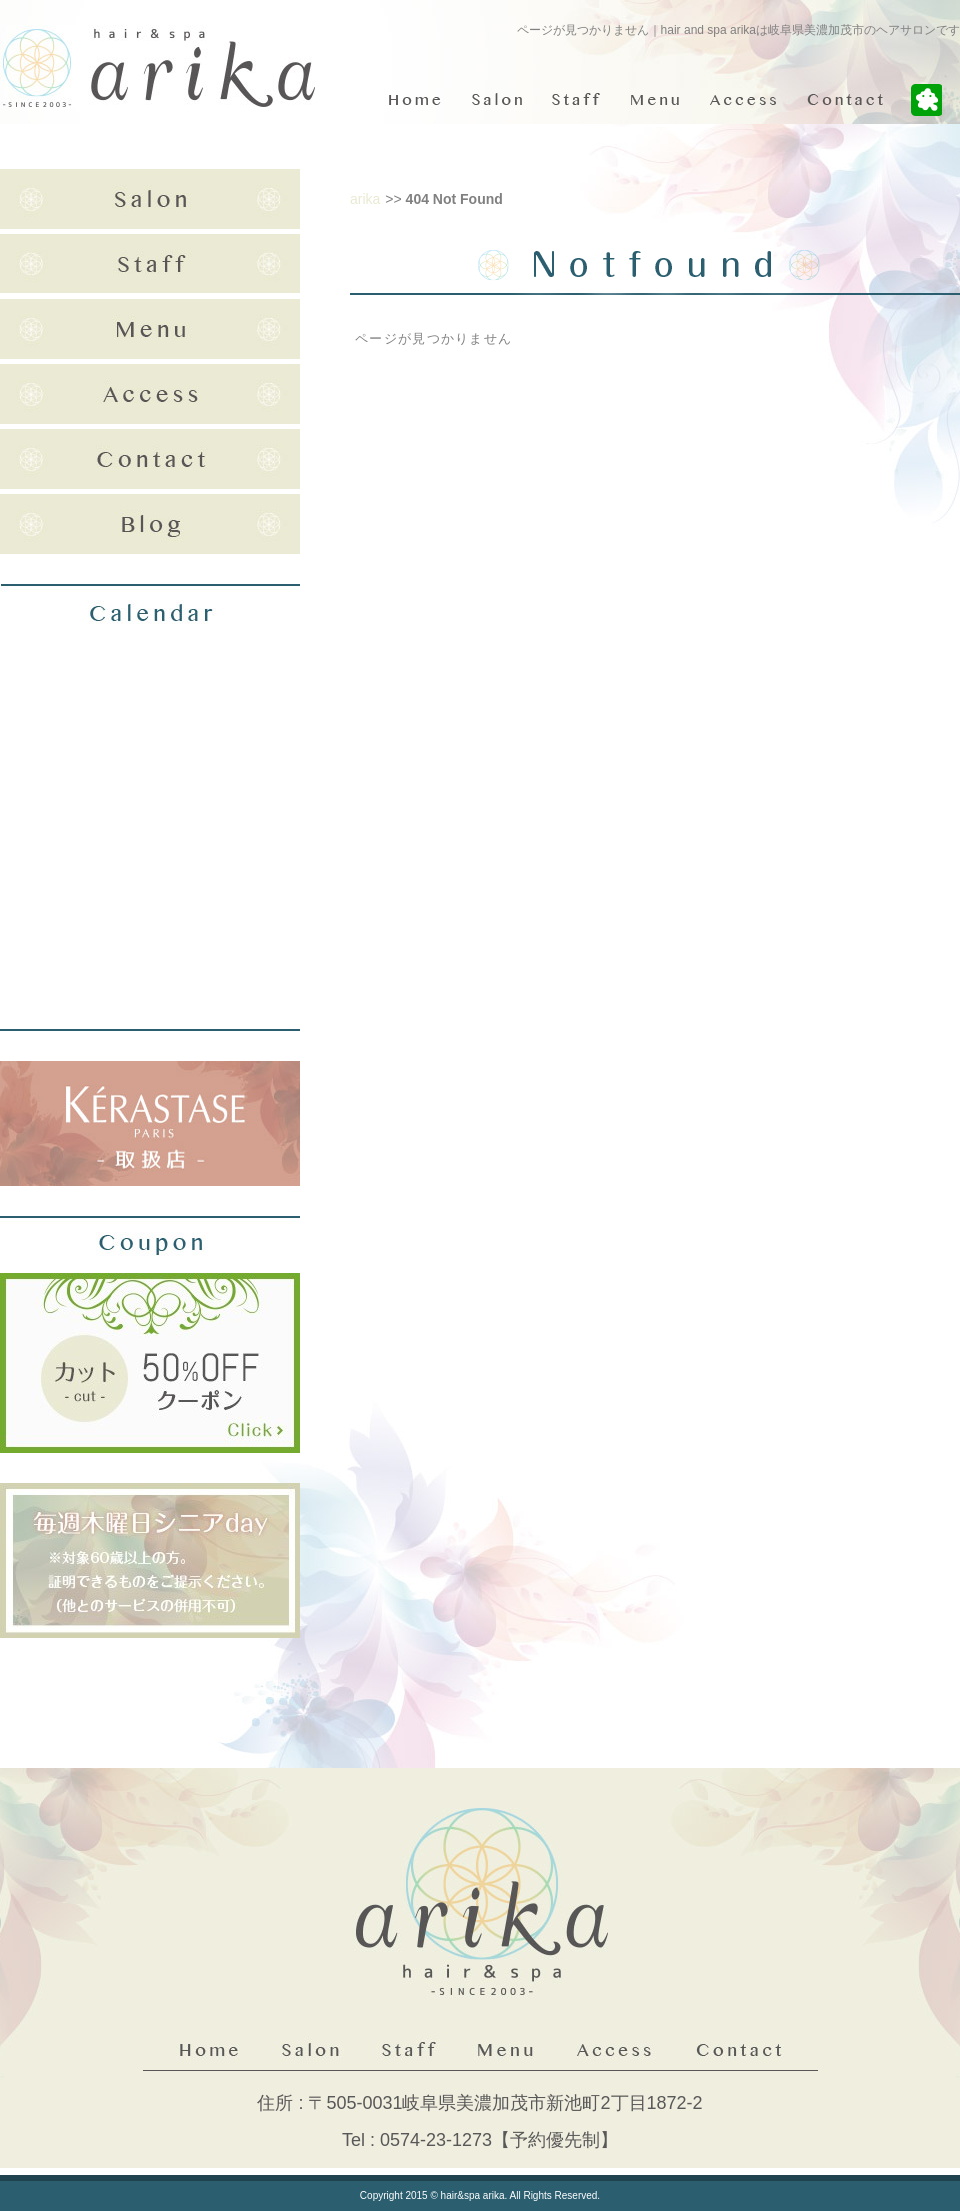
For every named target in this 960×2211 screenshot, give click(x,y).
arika (365, 199)
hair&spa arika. (474, 2195)
